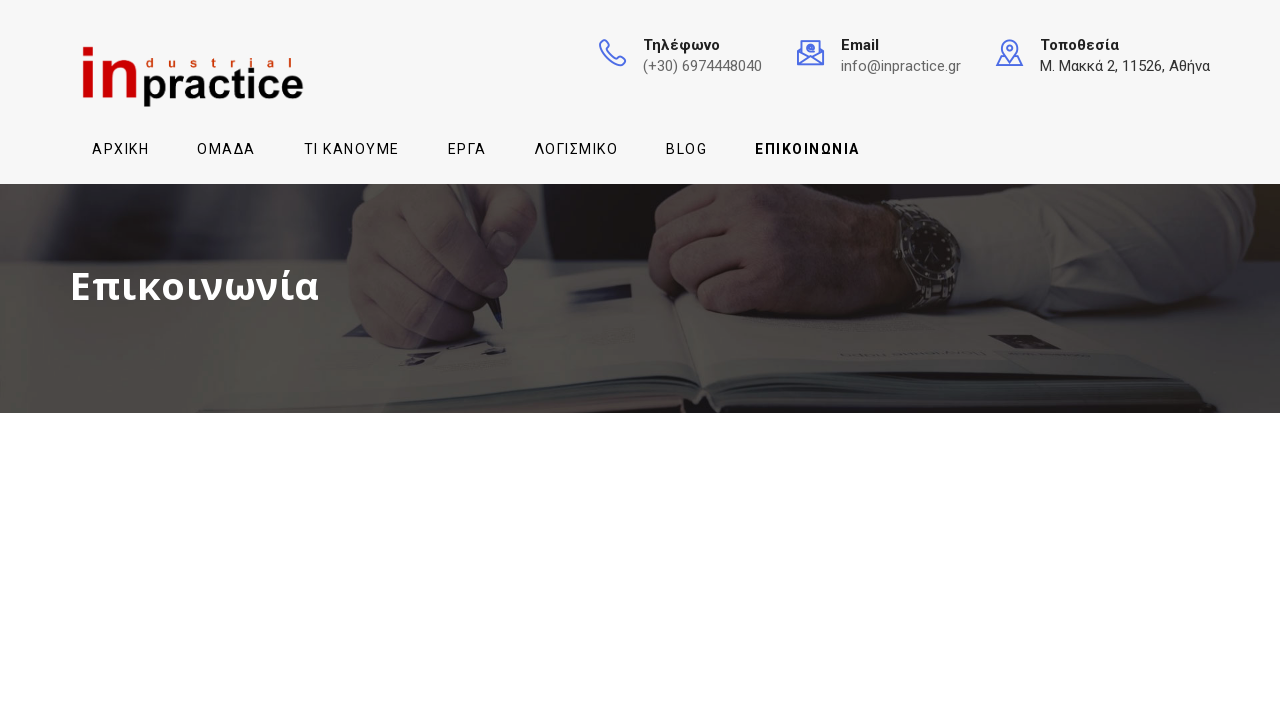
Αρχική (120, 149)
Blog (686, 149)
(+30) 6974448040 (702, 66)
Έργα (467, 149)
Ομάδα (226, 149)
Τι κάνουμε (352, 149)
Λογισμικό (577, 149)
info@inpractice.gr (901, 66)
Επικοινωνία (807, 149)
